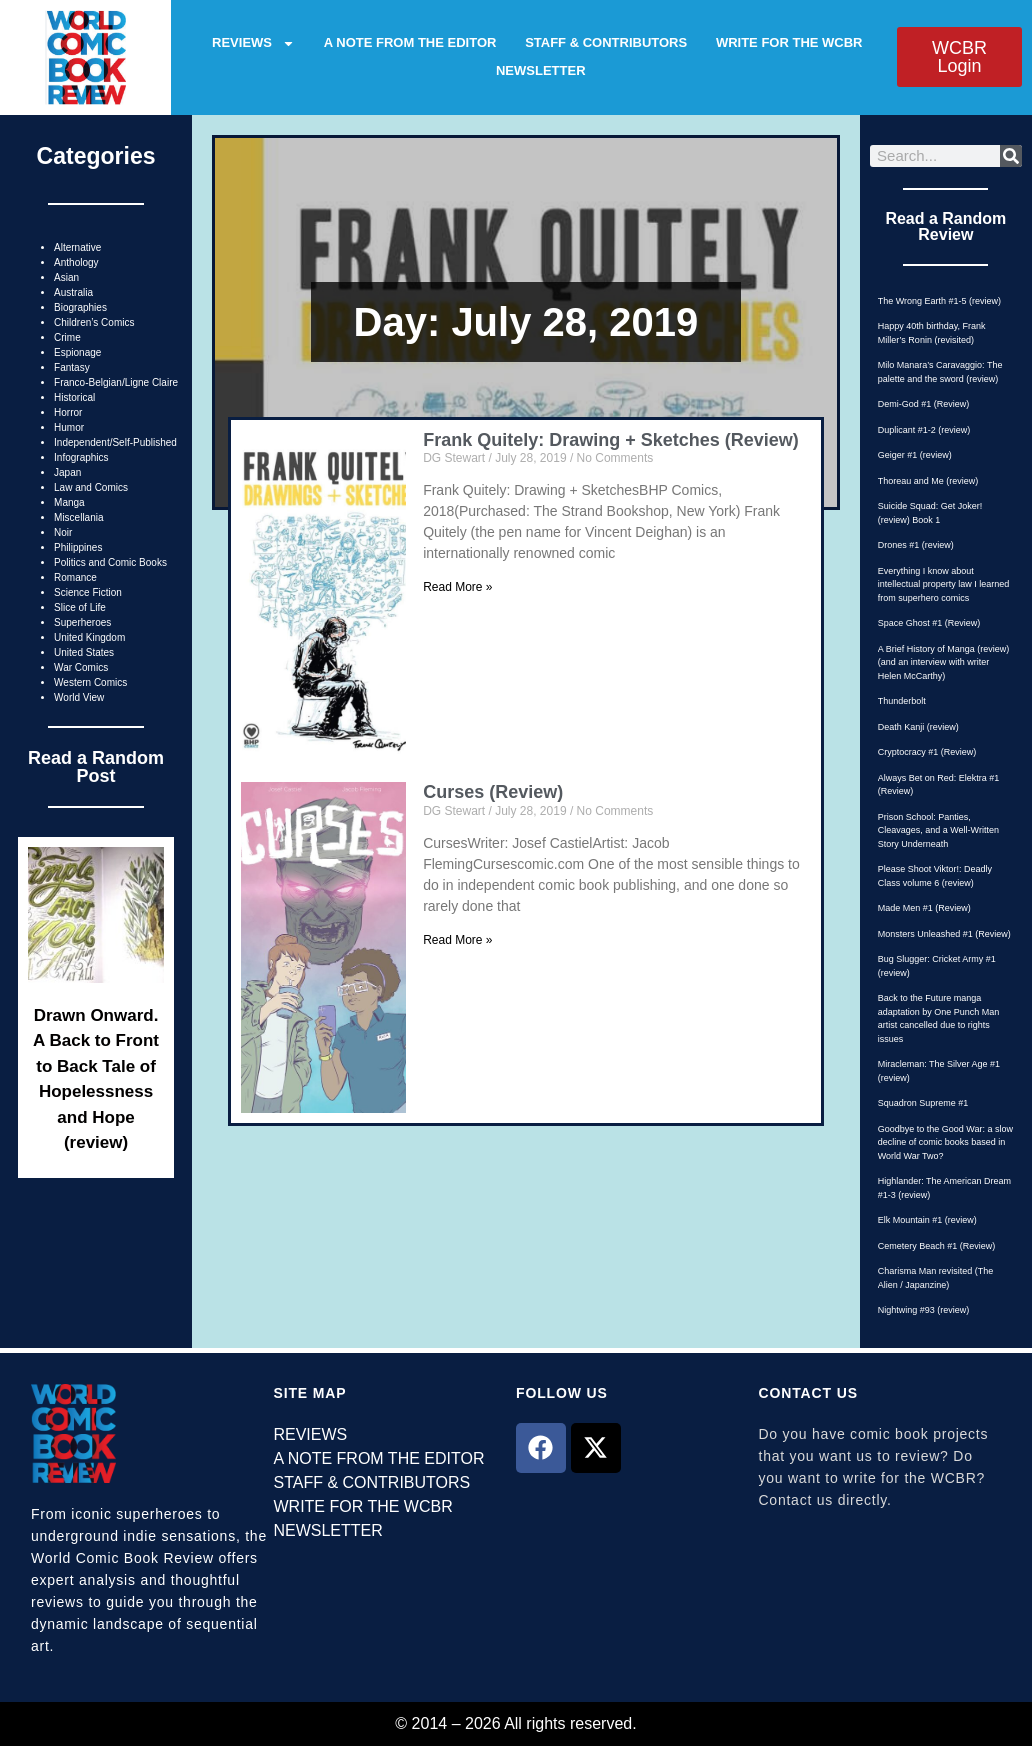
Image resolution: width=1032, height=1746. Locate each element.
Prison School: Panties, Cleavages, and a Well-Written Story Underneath (938, 830)
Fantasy (72, 367)
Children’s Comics (94, 322)
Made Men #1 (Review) (924, 908)
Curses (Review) (493, 792)
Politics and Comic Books (110, 562)
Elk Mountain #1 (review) (927, 1220)
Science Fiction (88, 592)
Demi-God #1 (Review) (924, 404)
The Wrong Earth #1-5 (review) (939, 301)
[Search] (1011, 156)
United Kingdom (89, 637)
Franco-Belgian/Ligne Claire (116, 382)
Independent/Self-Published (115, 442)
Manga (69, 502)
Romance (75, 577)
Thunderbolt (902, 701)
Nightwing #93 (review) (924, 1310)
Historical (74, 397)
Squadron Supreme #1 (923, 1103)
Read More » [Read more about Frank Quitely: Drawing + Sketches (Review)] (457, 587)
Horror (68, 412)
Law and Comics (91, 487)
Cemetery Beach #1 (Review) (937, 1246)
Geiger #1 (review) (915, 455)
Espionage (77, 352)
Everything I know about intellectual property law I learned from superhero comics (944, 584)
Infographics (81, 457)
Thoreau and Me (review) (928, 481)
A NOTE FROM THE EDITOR (410, 42)
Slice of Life (80, 607)
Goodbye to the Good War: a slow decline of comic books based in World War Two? (945, 1142)
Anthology (76, 262)
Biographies (80, 307)
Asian (66, 277)
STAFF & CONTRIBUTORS (606, 42)
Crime (67, 337)
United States (84, 652)
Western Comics (90, 682)
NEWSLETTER (541, 70)
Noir (63, 532)
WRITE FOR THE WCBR (789, 42)
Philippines (78, 547)
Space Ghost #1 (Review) (929, 623)
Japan (67, 472)
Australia (73, 292)
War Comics (81, 667)
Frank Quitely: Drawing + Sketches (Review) (611, 440)
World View (79, 697)
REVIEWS (253, 43)
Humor (69, 427)
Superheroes (82, 622)
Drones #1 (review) (916, 545)
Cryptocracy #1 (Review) (927, 752)
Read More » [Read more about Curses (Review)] (457, 940)
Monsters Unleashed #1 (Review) (944, 934)
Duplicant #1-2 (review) (924, 430)
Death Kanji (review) (918, 727)
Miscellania (78, 517)
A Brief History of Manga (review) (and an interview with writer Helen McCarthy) (944, 662)
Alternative (77, 247)
